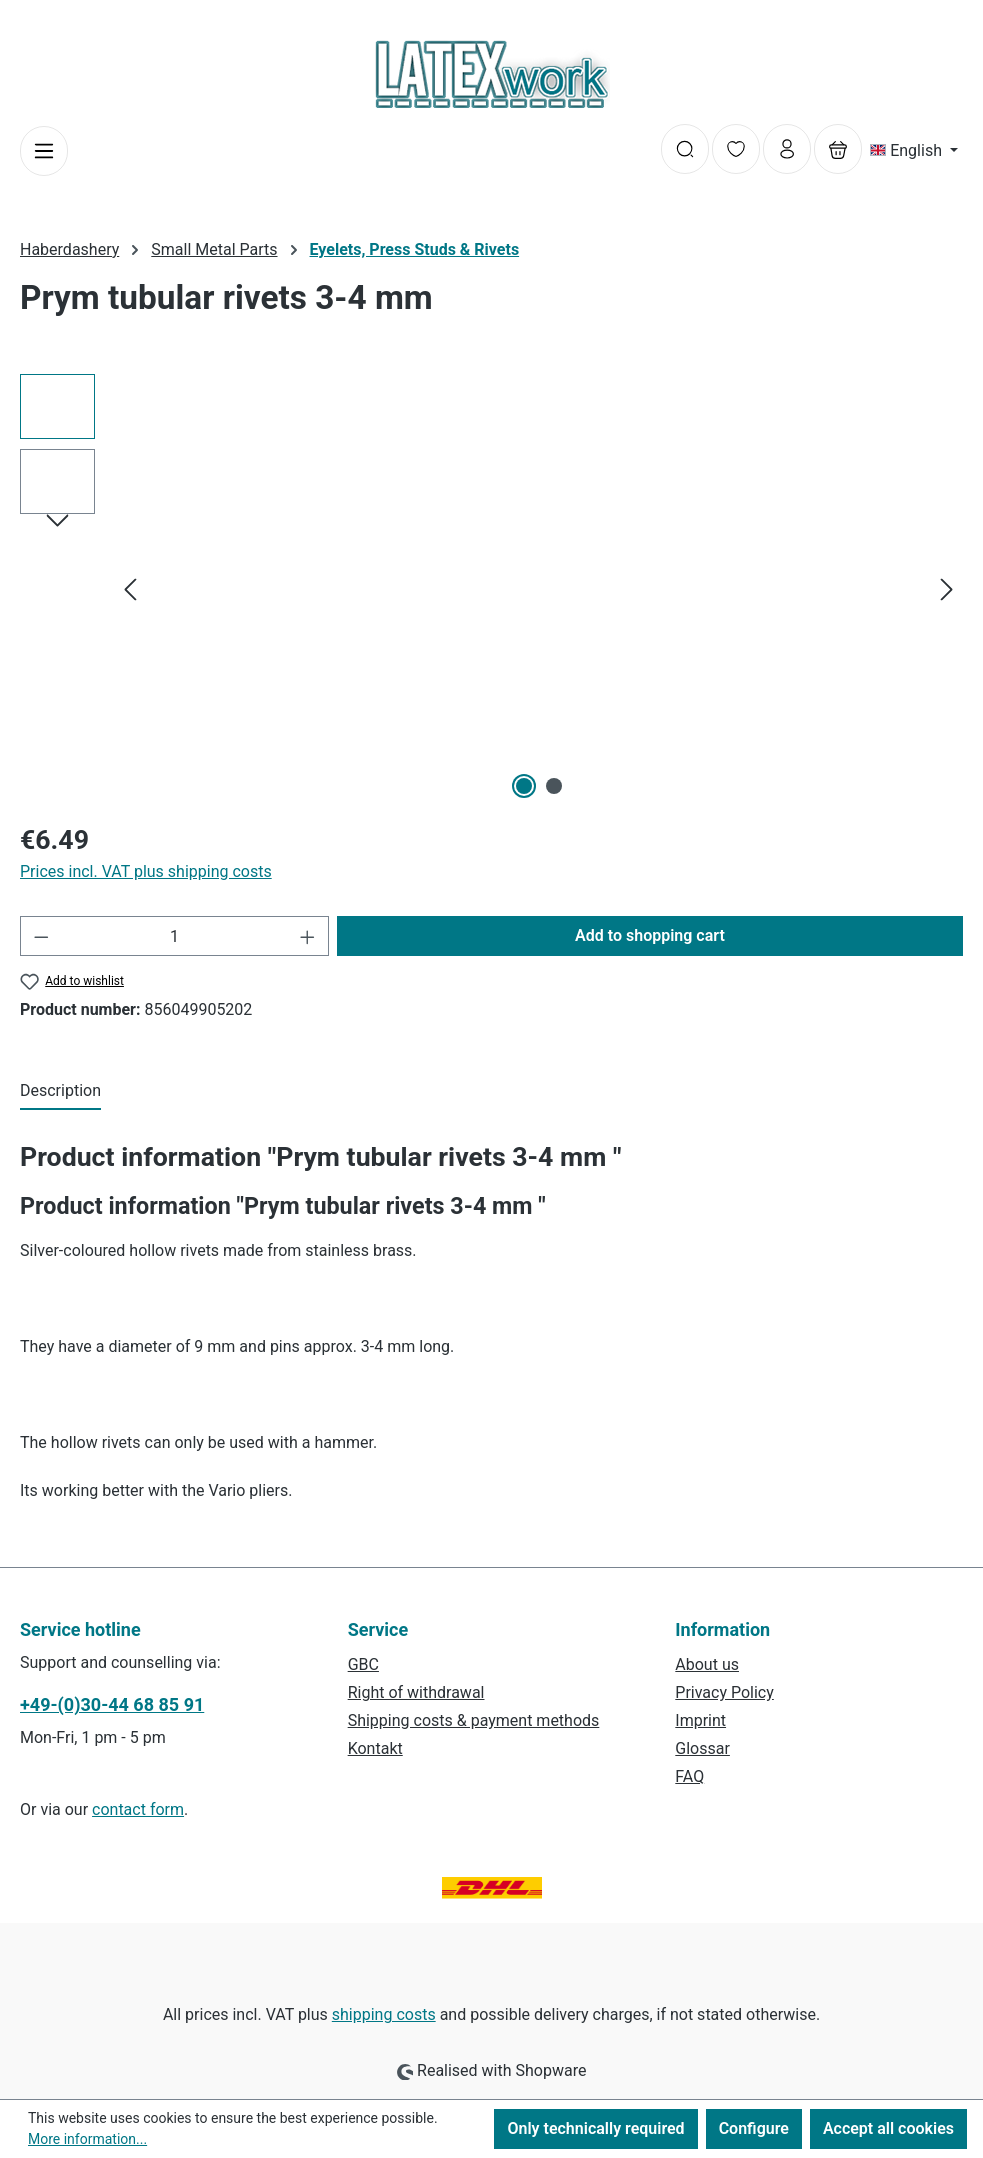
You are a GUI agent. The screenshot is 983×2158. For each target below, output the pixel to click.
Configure (754, 2128)
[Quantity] (175, 936)
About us (707, 1664)
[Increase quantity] (308, 936)
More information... (87, 2139)
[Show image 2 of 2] (554, 786)
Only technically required (595, 2128)
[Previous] (130, 589)
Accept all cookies (888, 2128)
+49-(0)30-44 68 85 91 (112, 1704)
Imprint (700, 1720)
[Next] (947, 589)
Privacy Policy (724, 1692)
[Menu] (44, 151)
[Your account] (787, 149)
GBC (363, 1664)
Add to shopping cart (650, 935)
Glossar (702, 1748)
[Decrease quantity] (41, 936)
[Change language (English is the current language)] (914, 151)
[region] (491, 589)
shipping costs (384, 2014)
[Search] (685, 149)
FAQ (689, 1776)
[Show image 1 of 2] (524, 786)
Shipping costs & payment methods (474, 1720)
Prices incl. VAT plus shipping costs (146, 871)
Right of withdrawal (416, 1692)
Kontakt (375, 1748)
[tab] (60, 1092)
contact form (138, 1809)
